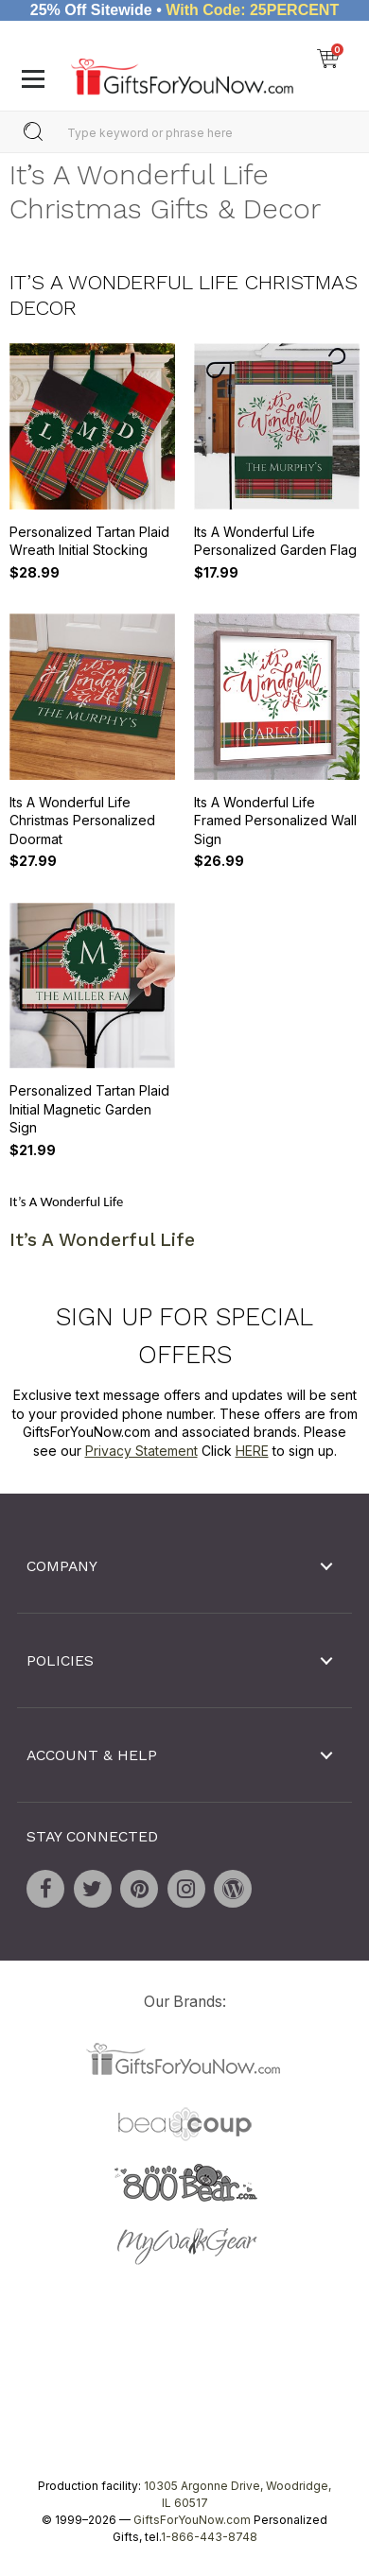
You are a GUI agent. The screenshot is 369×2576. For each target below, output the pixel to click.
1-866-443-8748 (209, 2537)
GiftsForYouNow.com (192, 2520)
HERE (252, 1451)
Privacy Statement (141, 1451)
